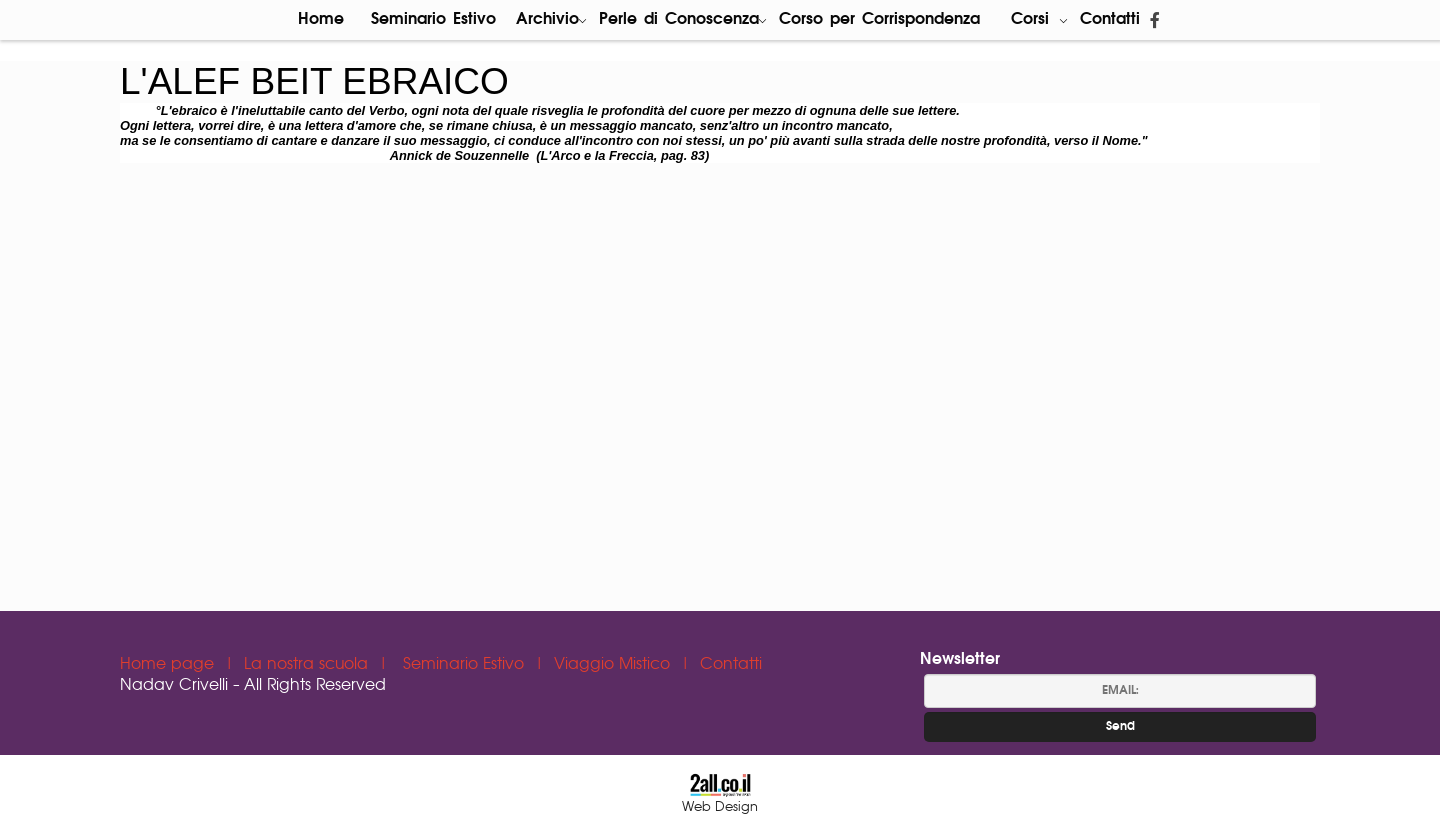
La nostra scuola (308, 664)
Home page (169, 664)
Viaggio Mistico (614, 664)
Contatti (1110, 19)
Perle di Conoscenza (683, 20)
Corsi (1039, 20)
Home (321, 19)
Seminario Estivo (433, 19)
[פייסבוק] (1155, 20)
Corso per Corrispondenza (879, 19)
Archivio (551, 20)
